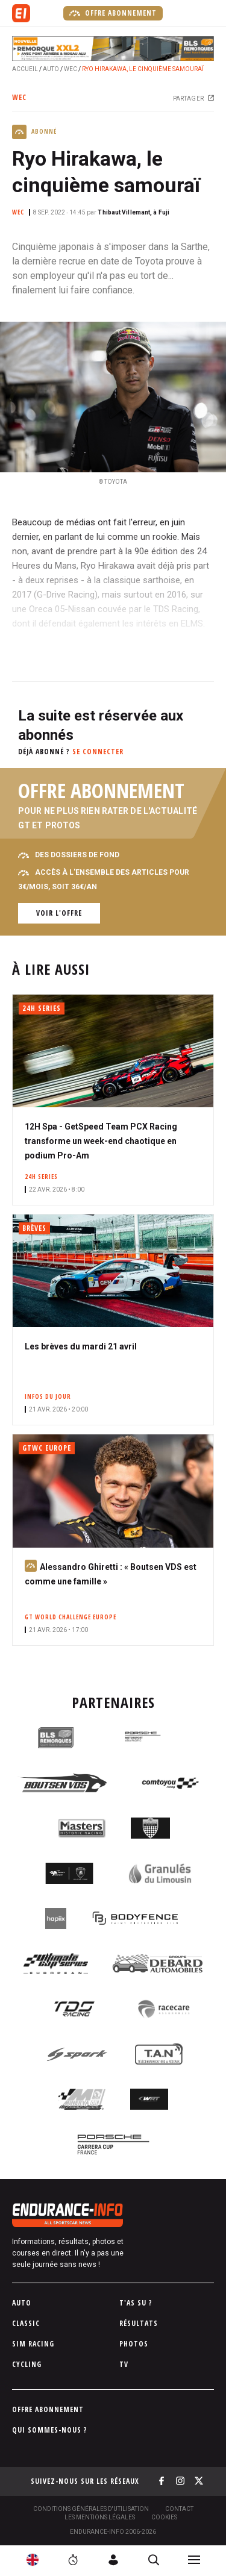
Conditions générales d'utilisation (91, 2509)
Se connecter (98, 751)
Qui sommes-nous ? (49, 2430)
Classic (26, 2323)
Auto (51, 69)
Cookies (164, 2517)
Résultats (138, 2323)
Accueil (25, 69)
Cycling (27, 2364)
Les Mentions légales (99, 2517)
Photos (133, 2344)
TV (123, 2364)
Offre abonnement (113, 13)
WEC (70, 69)
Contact (179, 2509)
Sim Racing (33, 2344)
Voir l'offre (59, 913)
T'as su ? (135, 2303)
